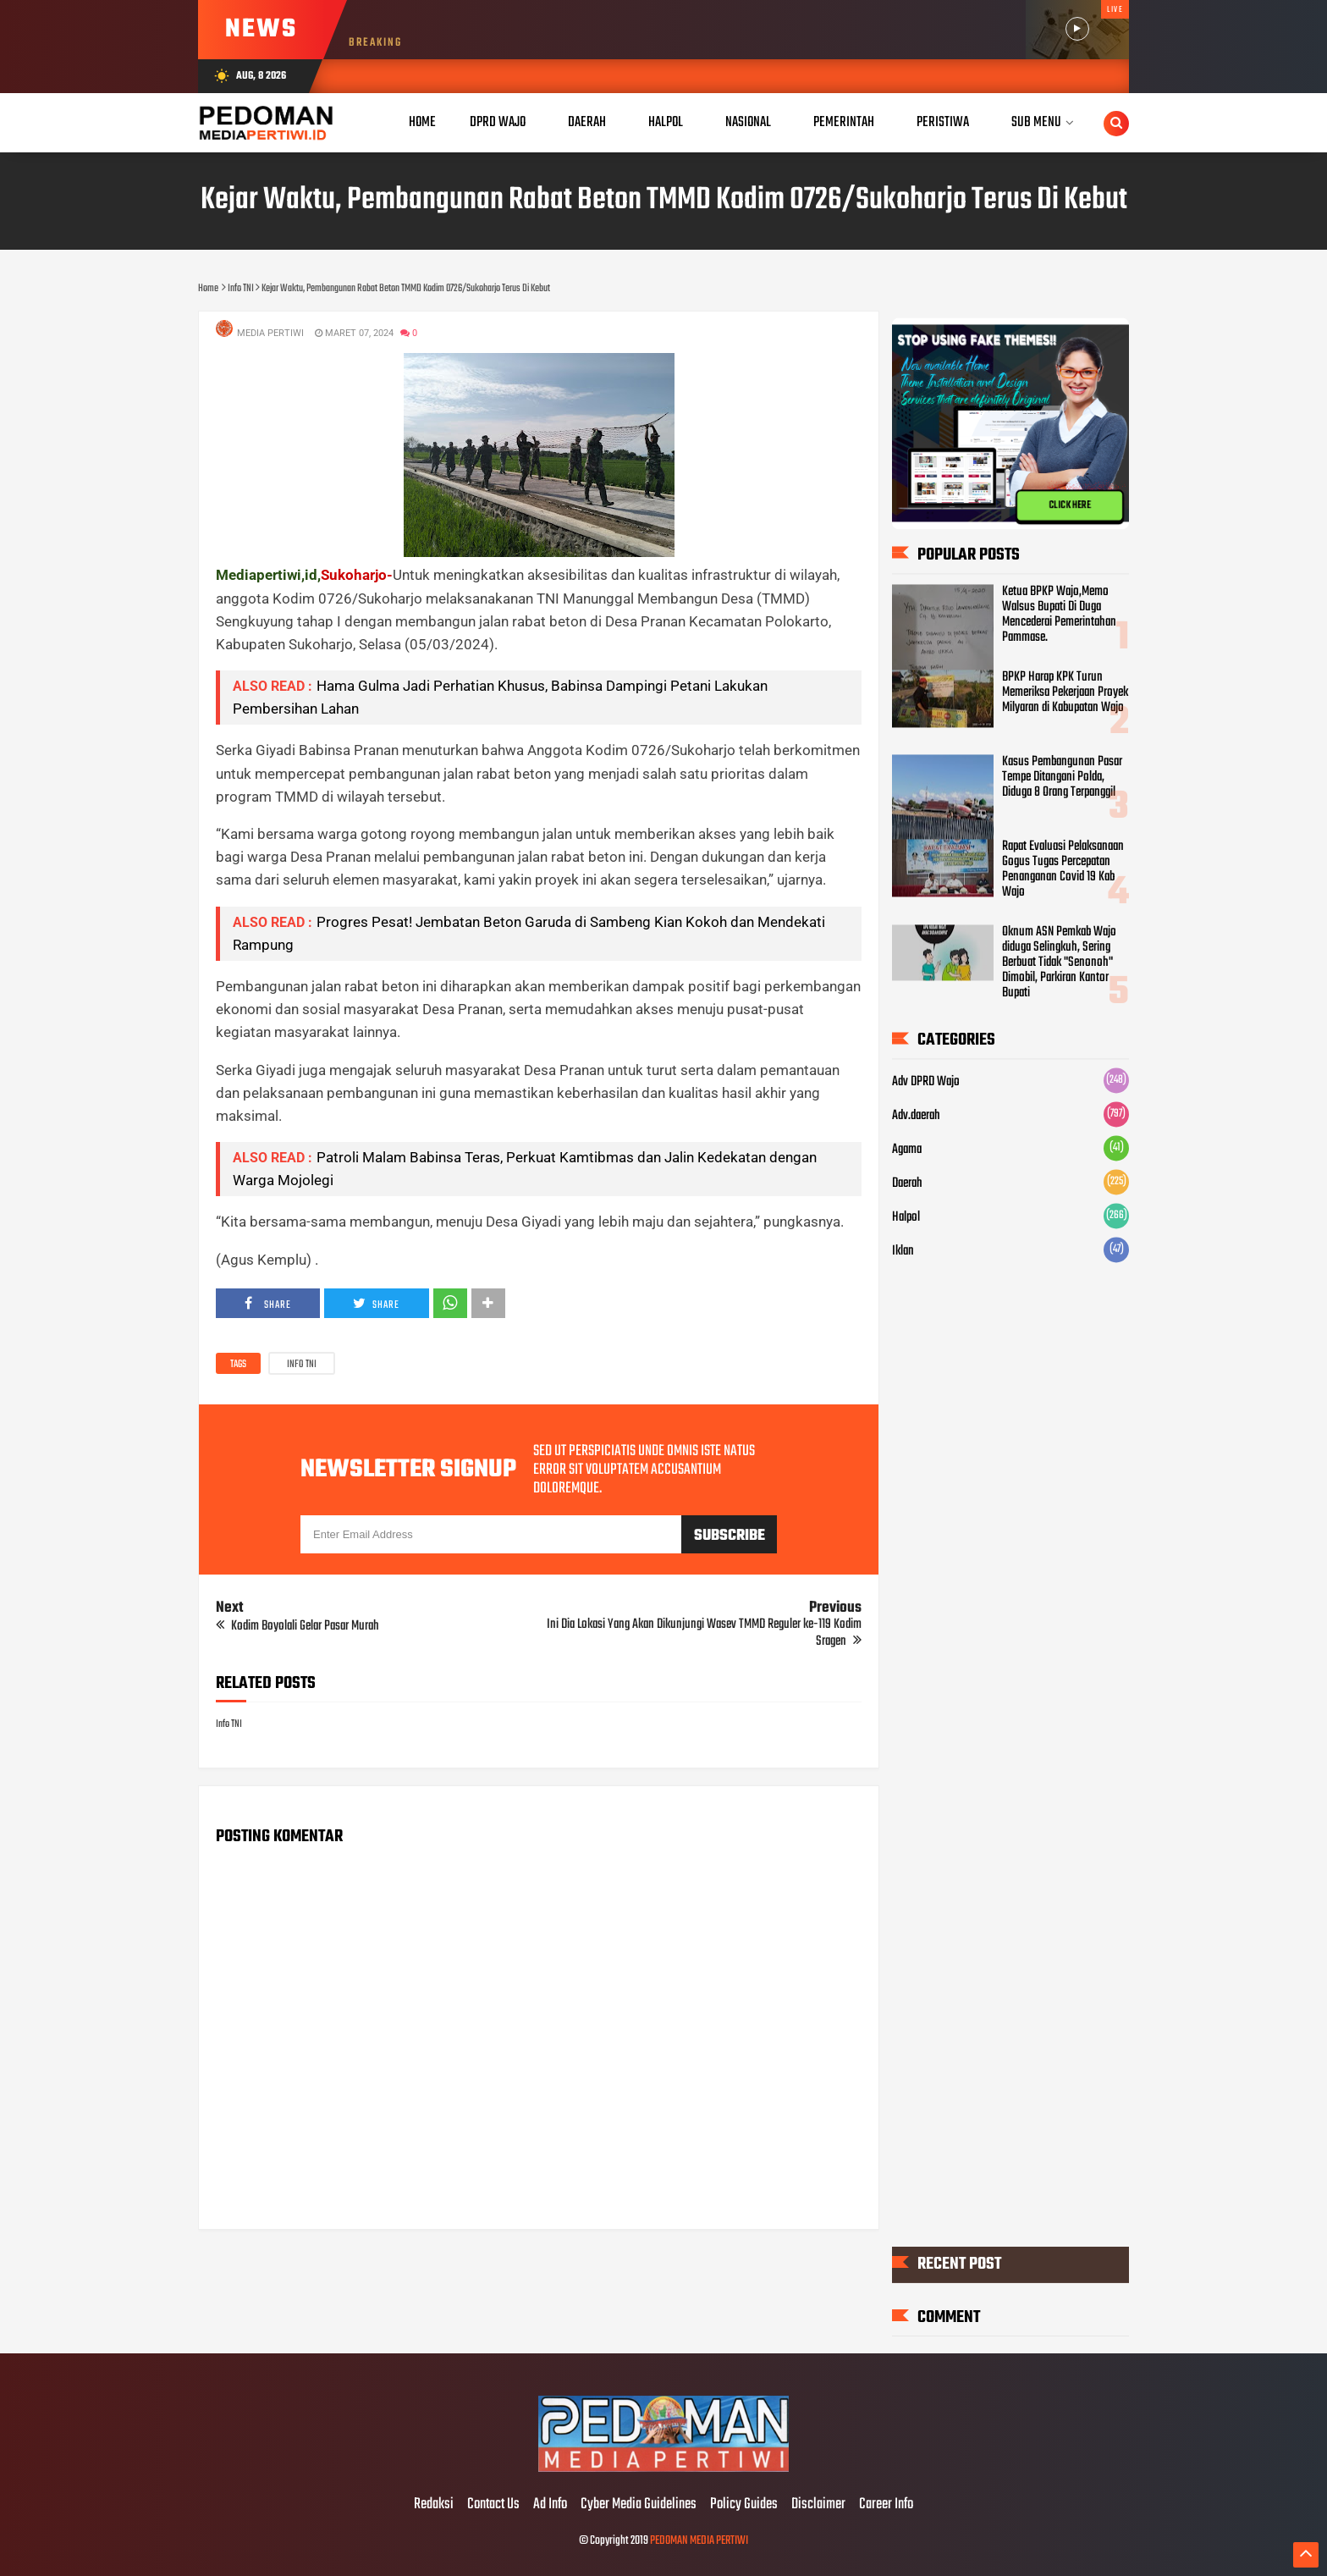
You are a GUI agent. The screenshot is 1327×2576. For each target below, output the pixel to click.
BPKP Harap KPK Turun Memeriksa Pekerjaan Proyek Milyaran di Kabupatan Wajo (1065, 693)
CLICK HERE (1070, 505)
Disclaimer (818, 2505)
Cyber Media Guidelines (639, 2505)
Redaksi (434, 2505)
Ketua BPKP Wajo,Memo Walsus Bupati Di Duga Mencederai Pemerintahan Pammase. (1059, 615)
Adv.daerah (916, 1117)
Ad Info (550, 2505)
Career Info (886, 2505)
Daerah (907, 1184)
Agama (907, 1150)
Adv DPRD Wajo (926, 1083)
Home (422, 122)
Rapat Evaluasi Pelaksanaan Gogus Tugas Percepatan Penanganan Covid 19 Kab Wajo (1063, 870)
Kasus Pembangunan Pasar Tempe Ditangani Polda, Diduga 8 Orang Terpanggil (1062, 778)
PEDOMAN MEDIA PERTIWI (699, 2541)
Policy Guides (744, 2505)
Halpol (906, 1218)
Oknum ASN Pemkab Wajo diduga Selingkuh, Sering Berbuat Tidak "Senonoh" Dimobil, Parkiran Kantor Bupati (1059, 963)
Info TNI (302, 1364)
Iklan (903, 1252)
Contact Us (493, 2505)
